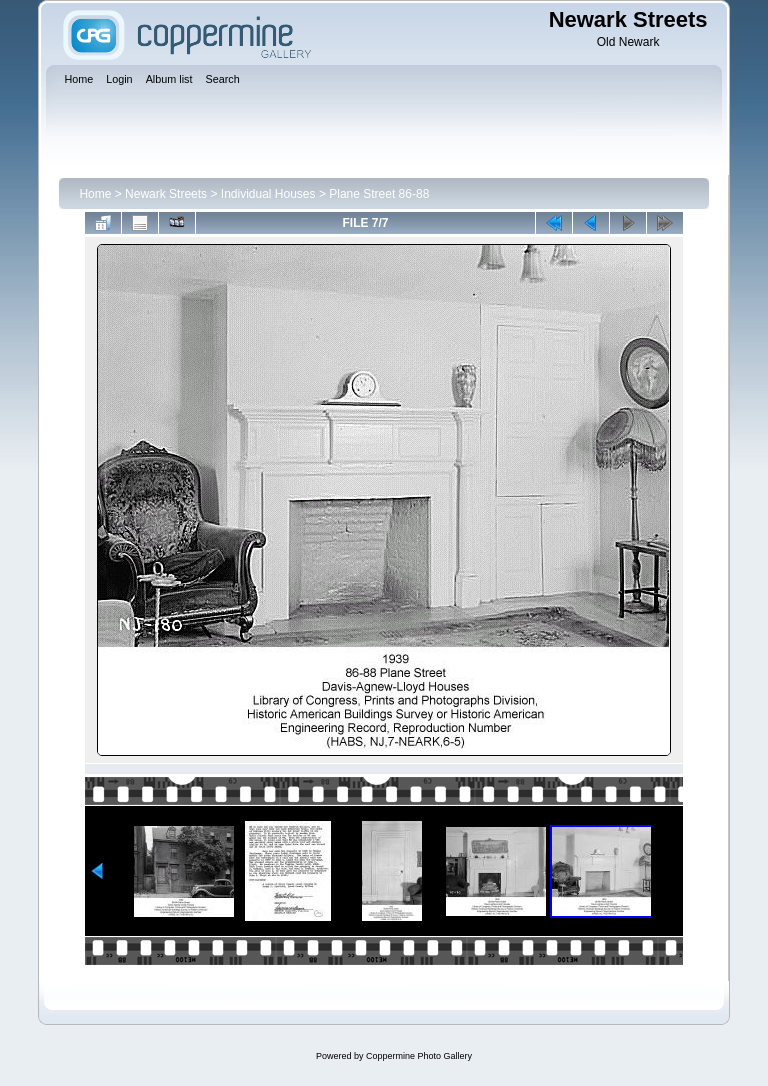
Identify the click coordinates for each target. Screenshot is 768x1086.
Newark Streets (166, 194)
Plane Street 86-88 (379, 194)
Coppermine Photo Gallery (419, 1056)
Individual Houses (268, 194)
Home (95, 194)
